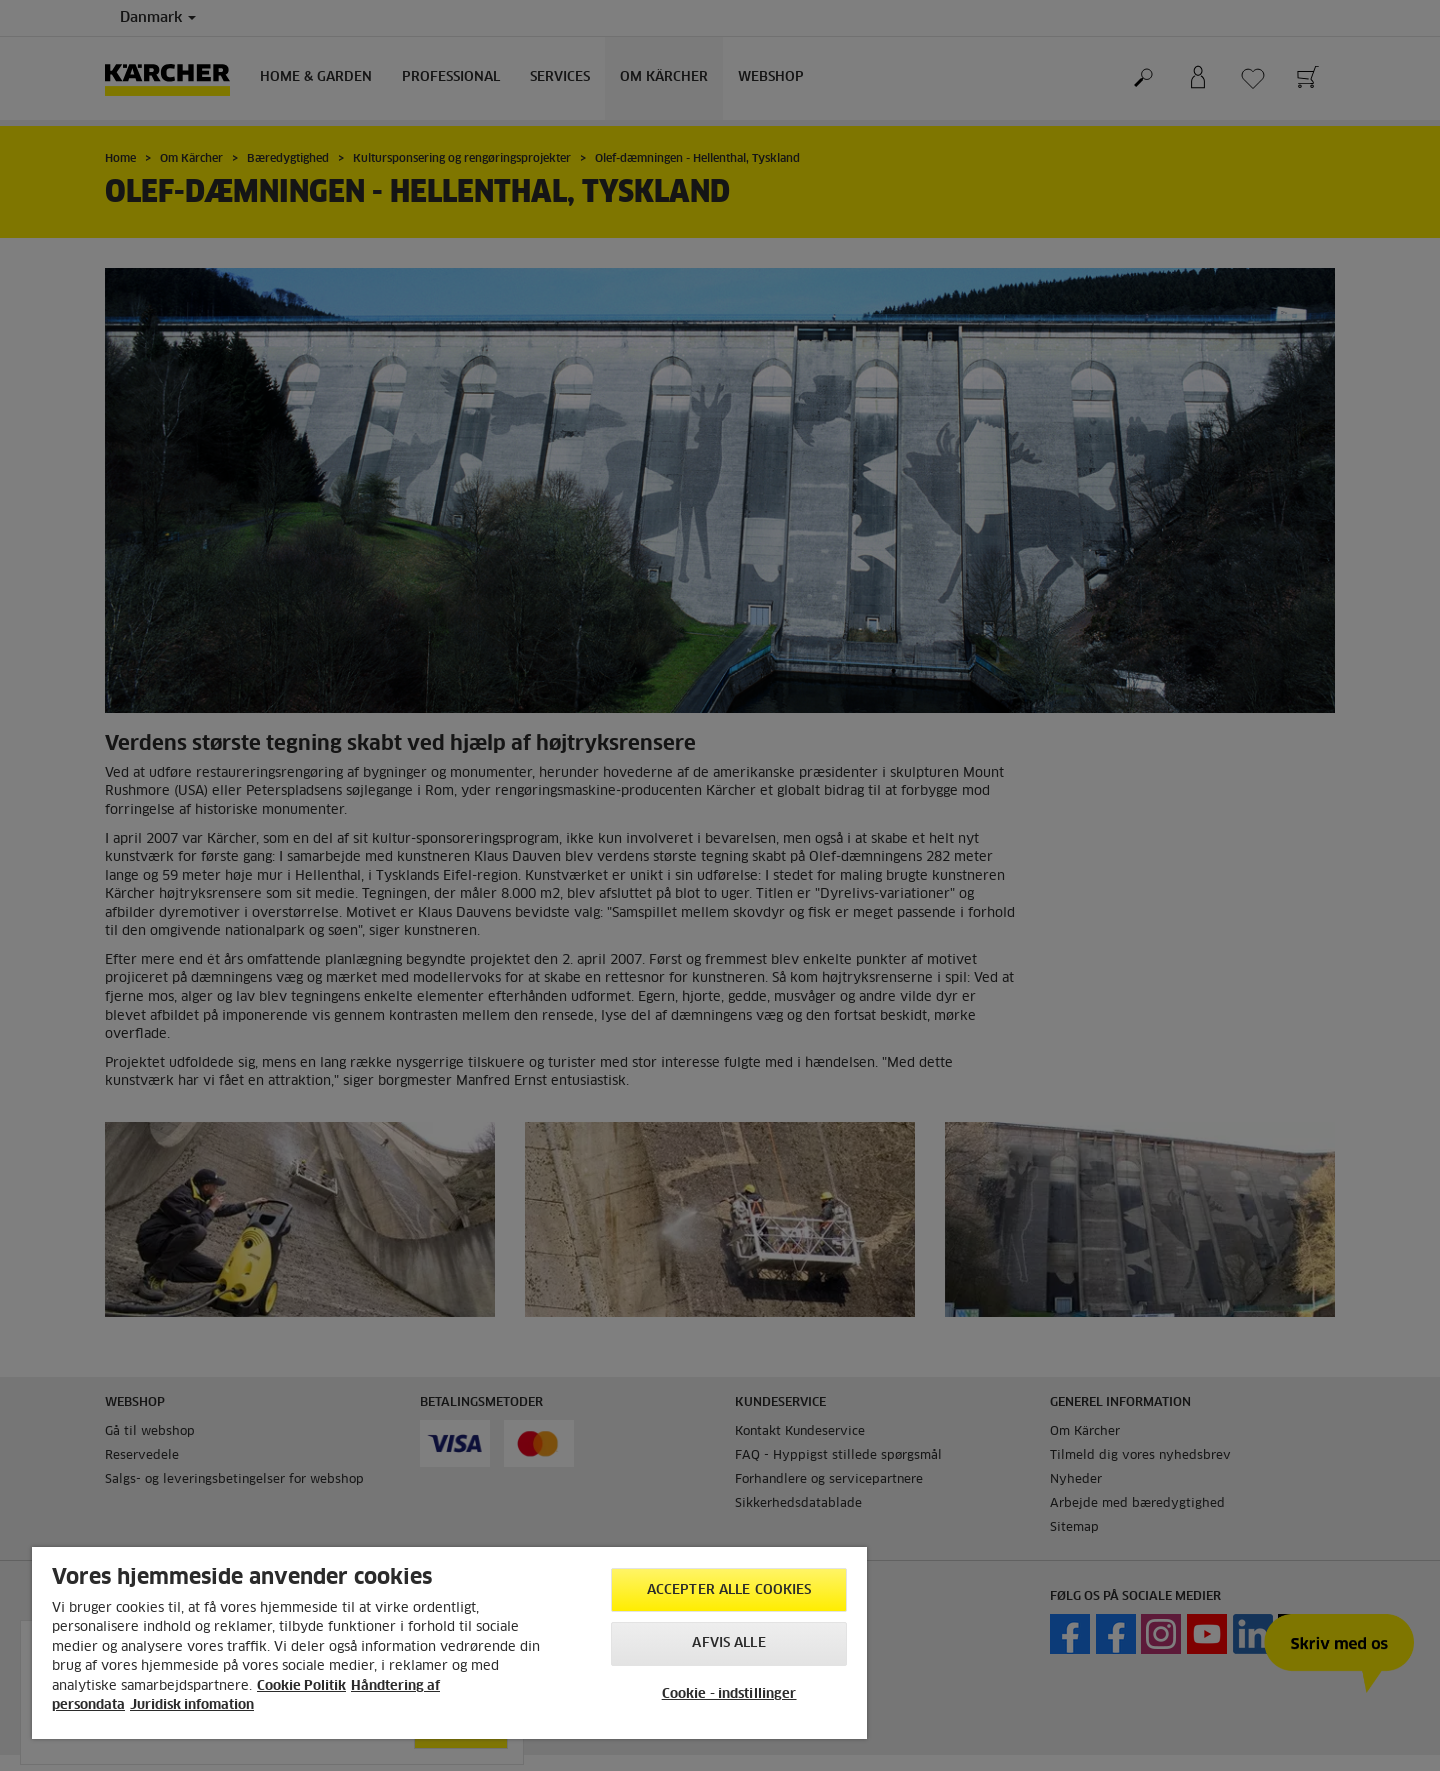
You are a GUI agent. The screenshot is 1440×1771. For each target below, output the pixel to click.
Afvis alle (728, 1643)
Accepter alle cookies (729, 1590)
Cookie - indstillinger (729, 1694)
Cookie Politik (301, 1686)
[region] (449, 1643)
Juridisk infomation (192, 1705)
